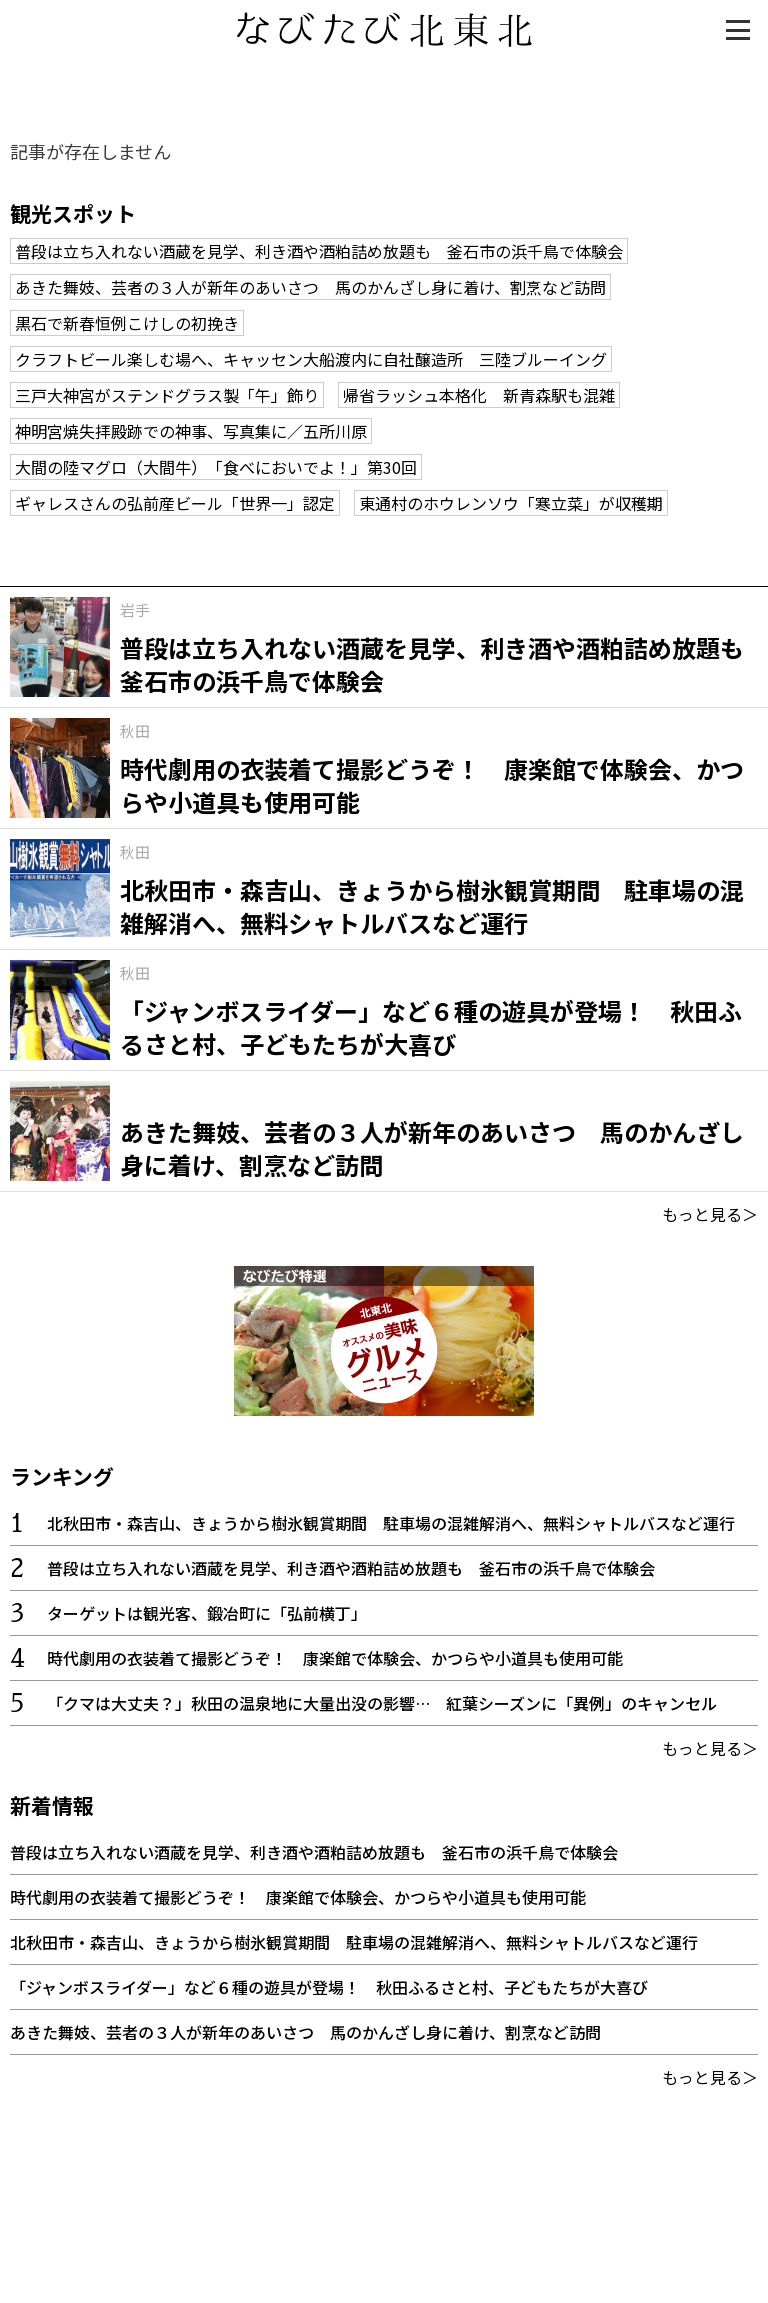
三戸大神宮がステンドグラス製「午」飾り (167, 395)
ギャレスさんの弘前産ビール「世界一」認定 (175, 503)
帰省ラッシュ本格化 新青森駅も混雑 (479, 395)
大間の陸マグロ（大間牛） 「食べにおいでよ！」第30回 (216, 467)
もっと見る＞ (710, 1214)
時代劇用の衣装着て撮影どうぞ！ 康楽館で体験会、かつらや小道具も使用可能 (335, 1658)
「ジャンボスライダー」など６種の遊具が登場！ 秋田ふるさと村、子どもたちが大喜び (329, 1987)
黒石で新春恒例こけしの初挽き (127, 323)
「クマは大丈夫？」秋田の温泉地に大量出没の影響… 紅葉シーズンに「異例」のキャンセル (382, 1703)
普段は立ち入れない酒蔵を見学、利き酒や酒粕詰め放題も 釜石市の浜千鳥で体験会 (319, 251)
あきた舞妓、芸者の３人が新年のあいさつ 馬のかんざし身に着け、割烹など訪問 (310, 287)
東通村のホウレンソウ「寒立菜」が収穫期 (511, 503)
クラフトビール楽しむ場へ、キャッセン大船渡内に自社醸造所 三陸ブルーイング (311, 359)
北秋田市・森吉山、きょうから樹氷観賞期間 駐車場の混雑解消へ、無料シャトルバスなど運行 (391, 1523)
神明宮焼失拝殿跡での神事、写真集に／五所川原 (191, 431)
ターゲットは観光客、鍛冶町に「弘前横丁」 (207, 1613)
